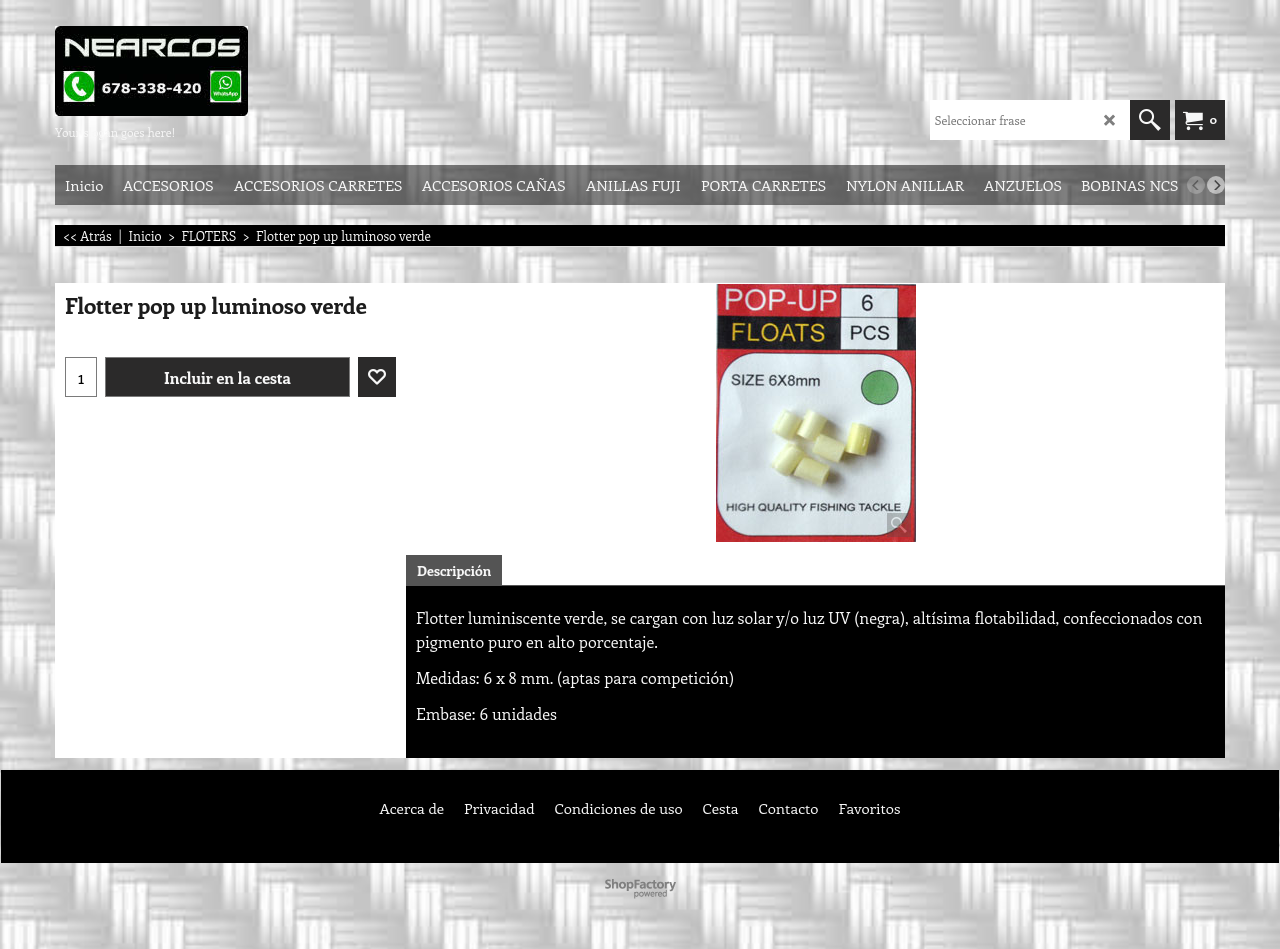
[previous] (1196, 185)
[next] (1216, 185)
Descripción (454, 570)
